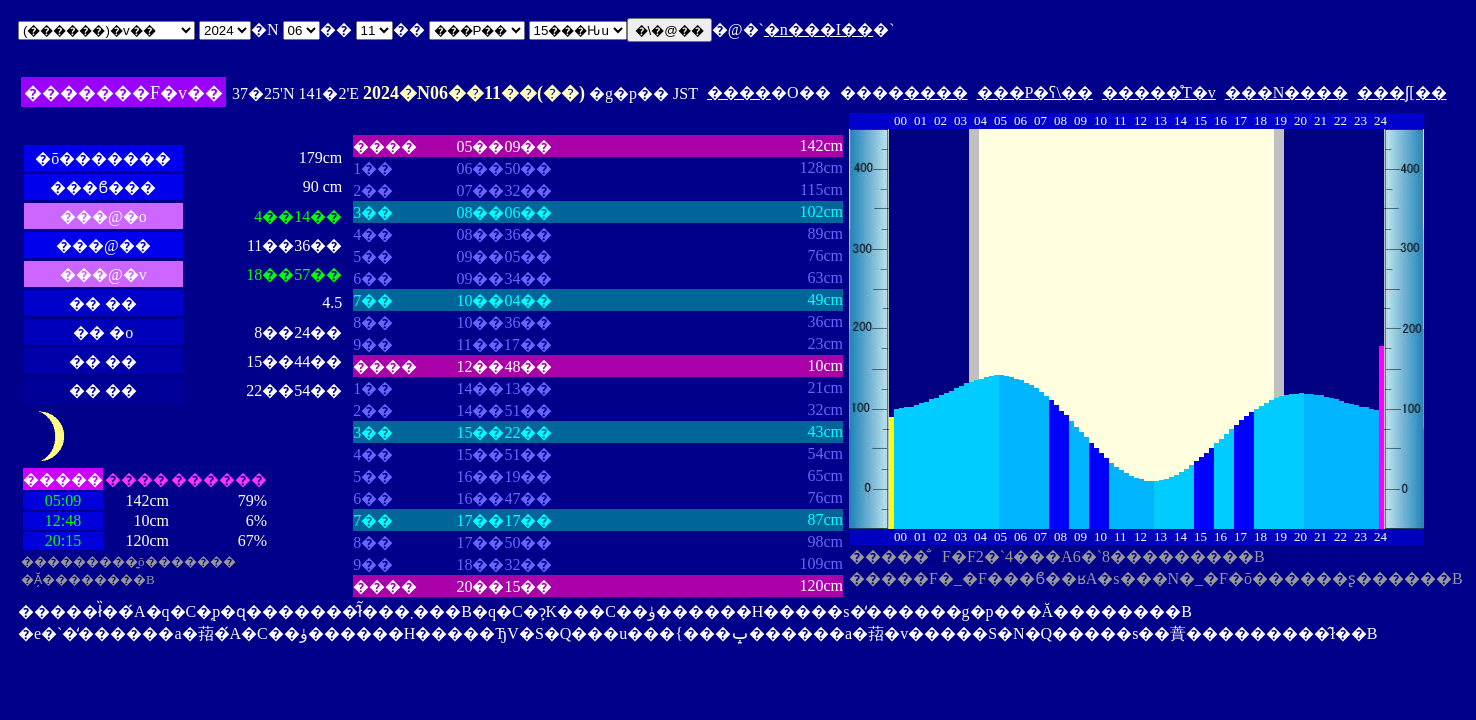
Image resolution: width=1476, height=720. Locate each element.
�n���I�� (818, 29)
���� (739, 92)
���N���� (1287, 92)
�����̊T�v (1159, 92)
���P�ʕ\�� (1035, 92)
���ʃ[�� (1401, 92)
